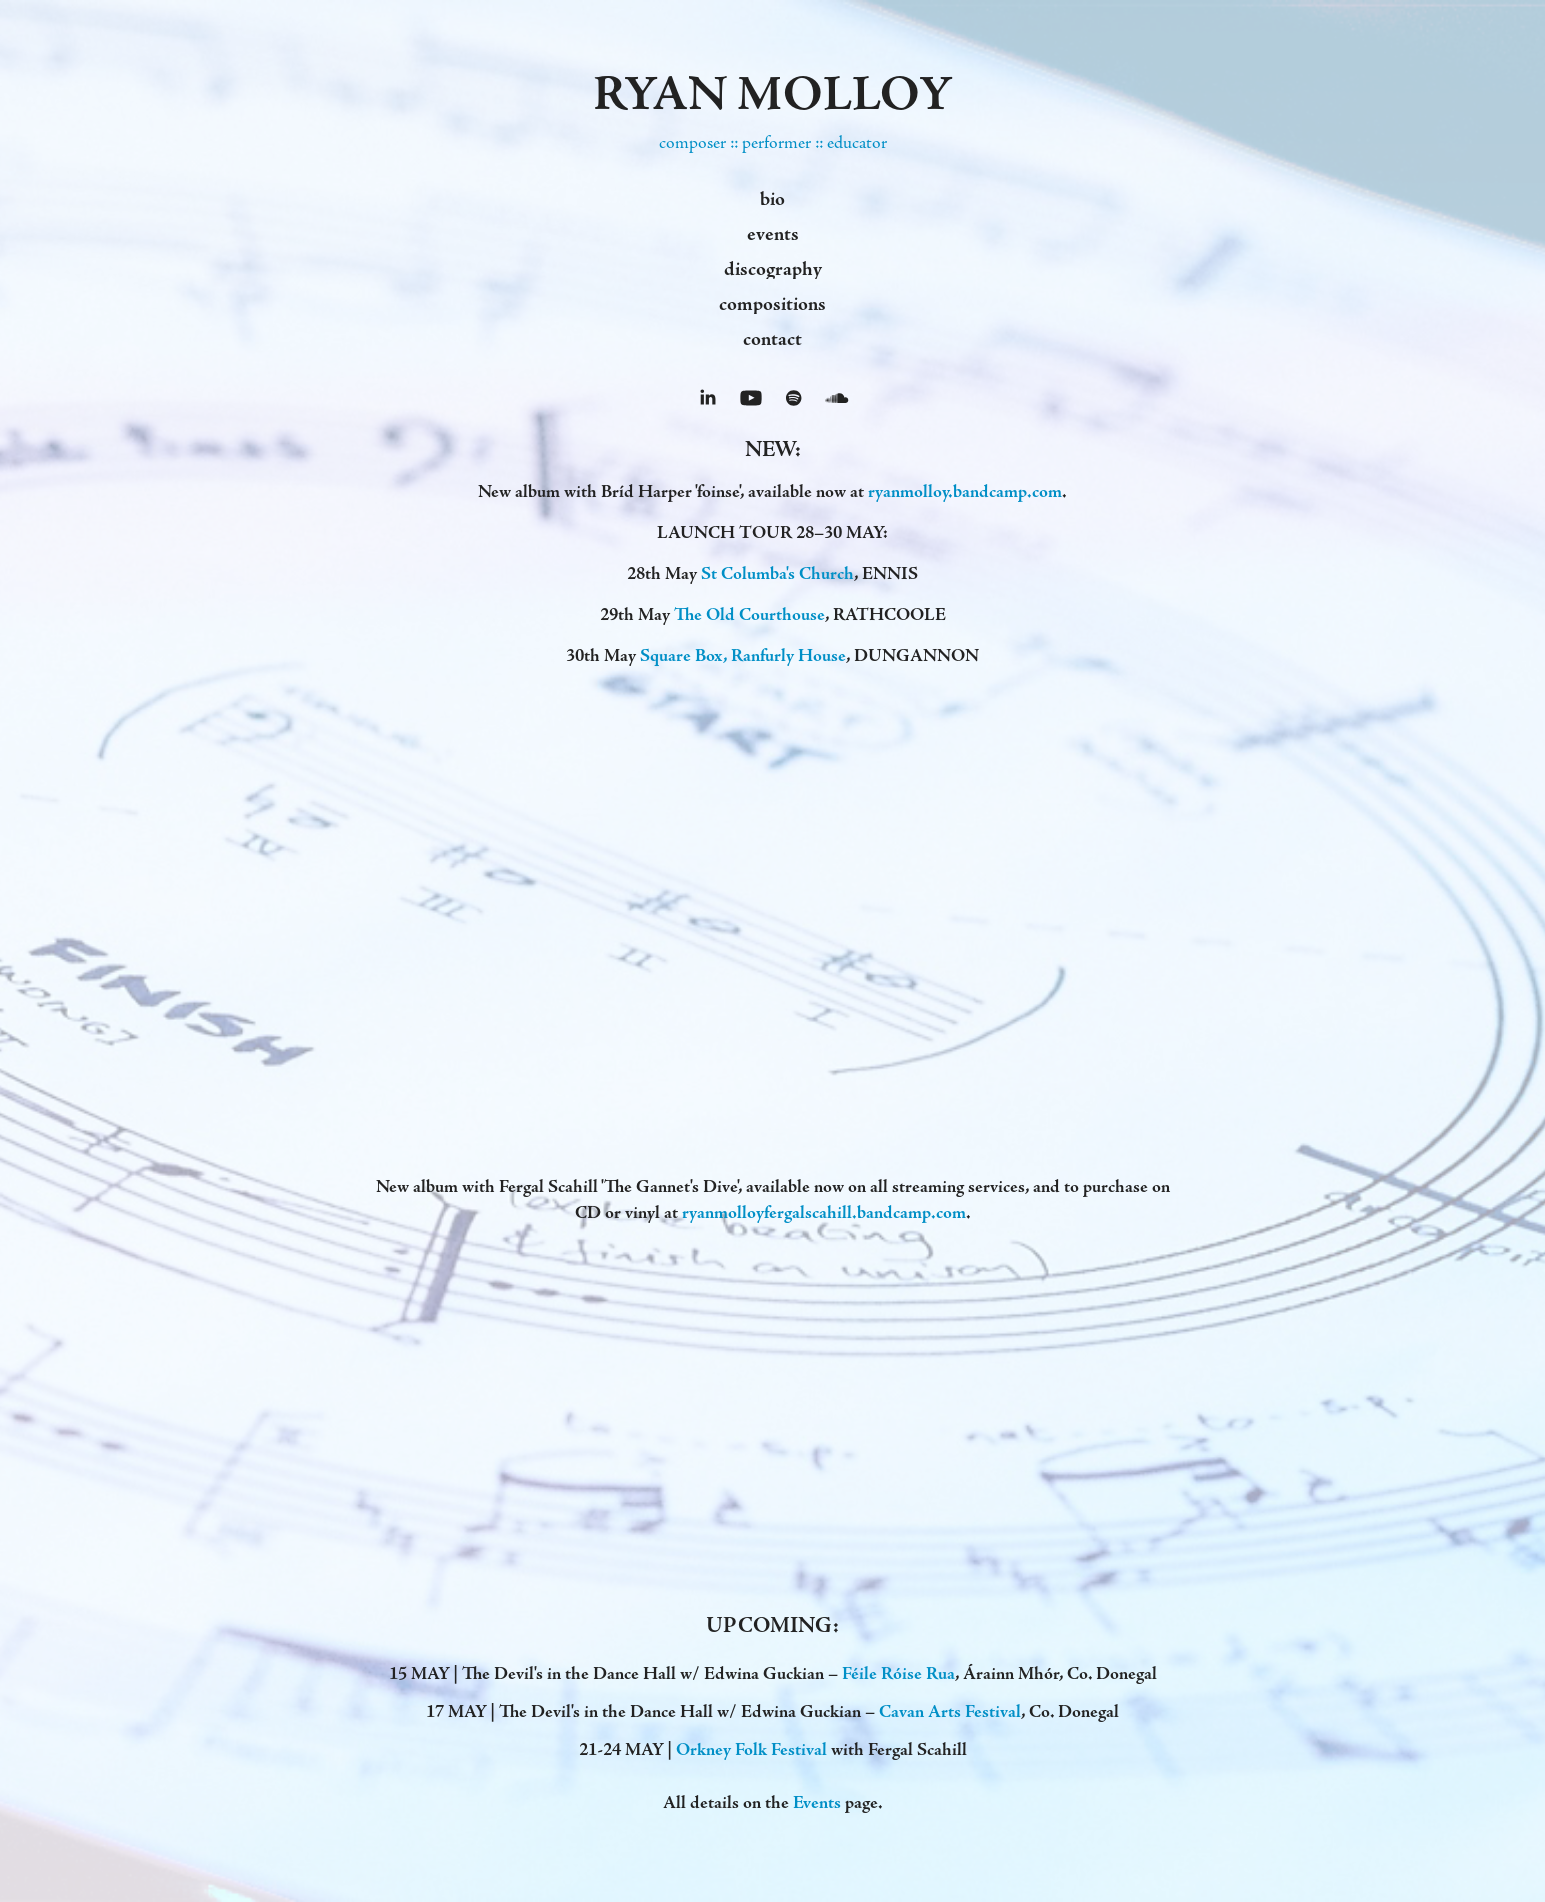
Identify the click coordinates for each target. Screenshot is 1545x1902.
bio (772, 199)
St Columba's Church (777, 573)
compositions (772, 304)
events (773, 234)
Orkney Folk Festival (751, 1749)
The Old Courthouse (749, 614)
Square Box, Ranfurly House (743, 655)
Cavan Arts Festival (950, 1711)
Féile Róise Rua (898, 1673)
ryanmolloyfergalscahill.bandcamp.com (824, 1212)
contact (772, 339)
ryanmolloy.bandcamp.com (965, 491)
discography (773, 269)
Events (817, 1802)
